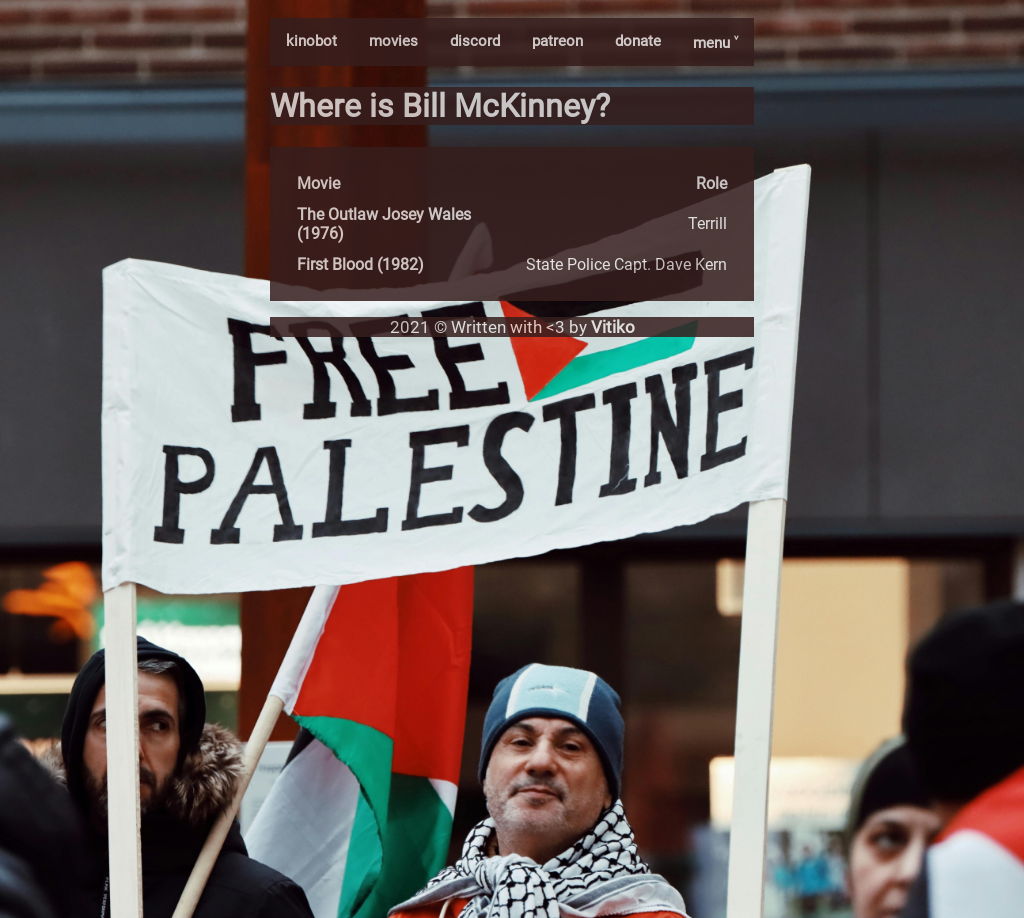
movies (393, 41)
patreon (557, 41)
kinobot (311, 41)
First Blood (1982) (360, 264)
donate (638, 41)
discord (475, 41)
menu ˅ (715, 43)
